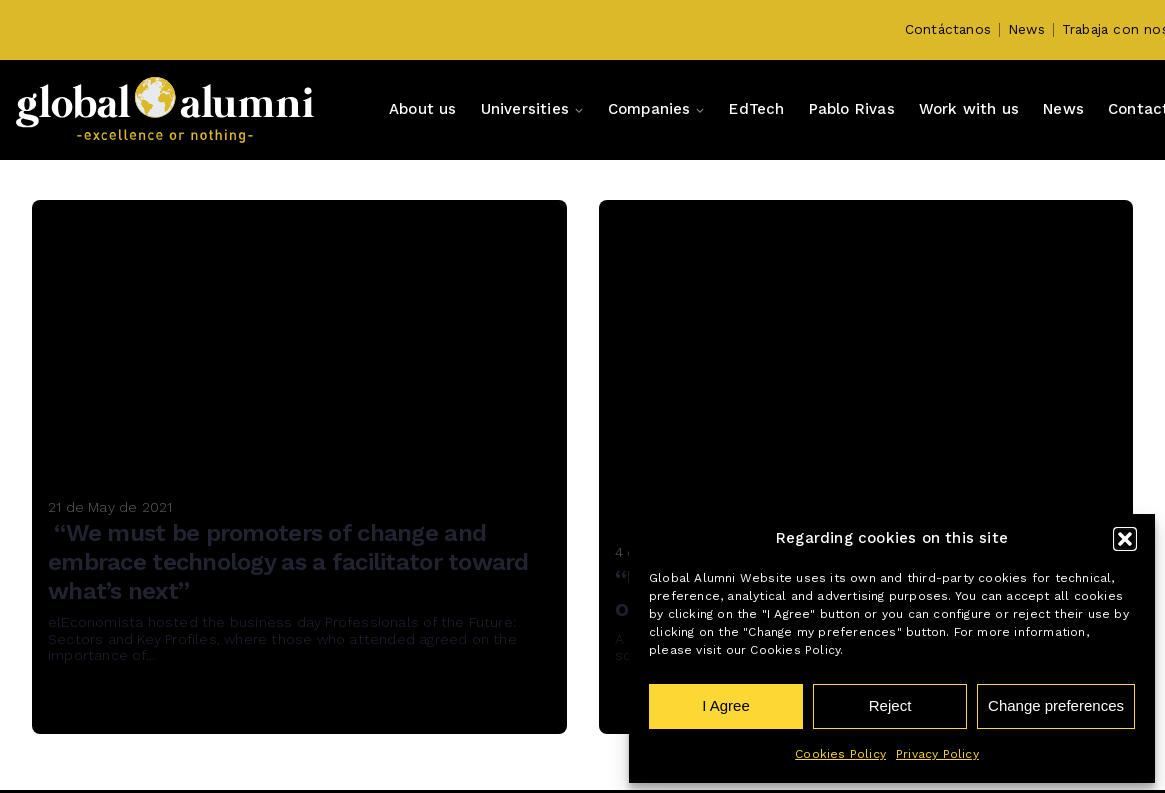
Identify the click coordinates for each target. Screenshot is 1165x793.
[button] (1125, 539)
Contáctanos (948, 29)
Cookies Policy (840, 754)
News (1026, 29)
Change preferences (1056, 705)
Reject (890, 705)
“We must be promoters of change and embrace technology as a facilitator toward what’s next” (288, 562)
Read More (107, 706)
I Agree (726, 705)
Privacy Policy (937, 754)
